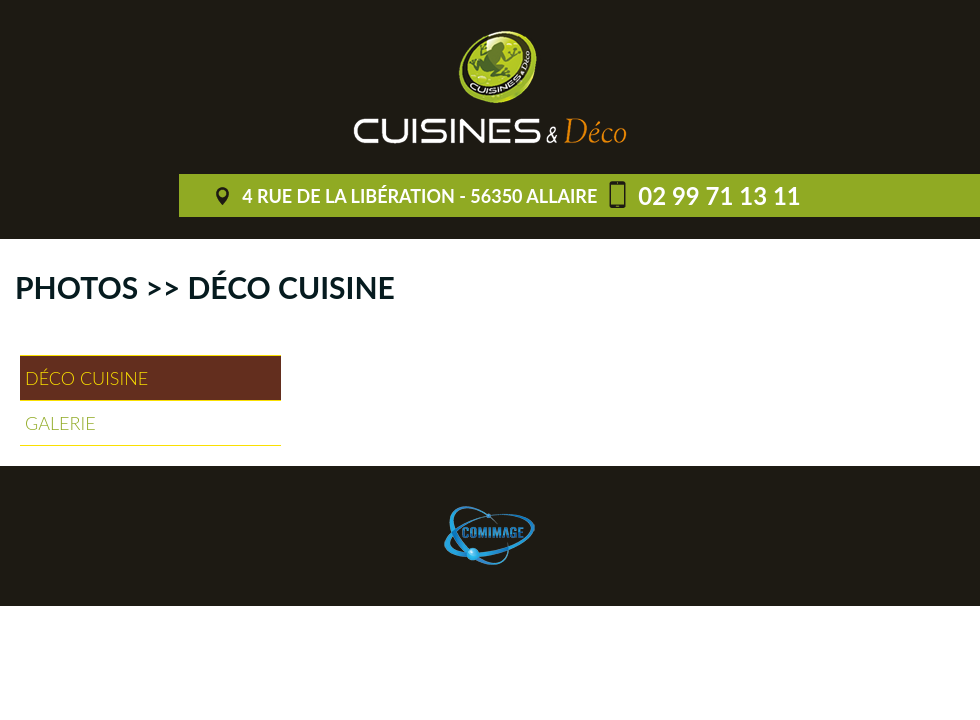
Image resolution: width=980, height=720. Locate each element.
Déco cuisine (86, 378)
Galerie (60, 423)
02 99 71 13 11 (719, 195)
